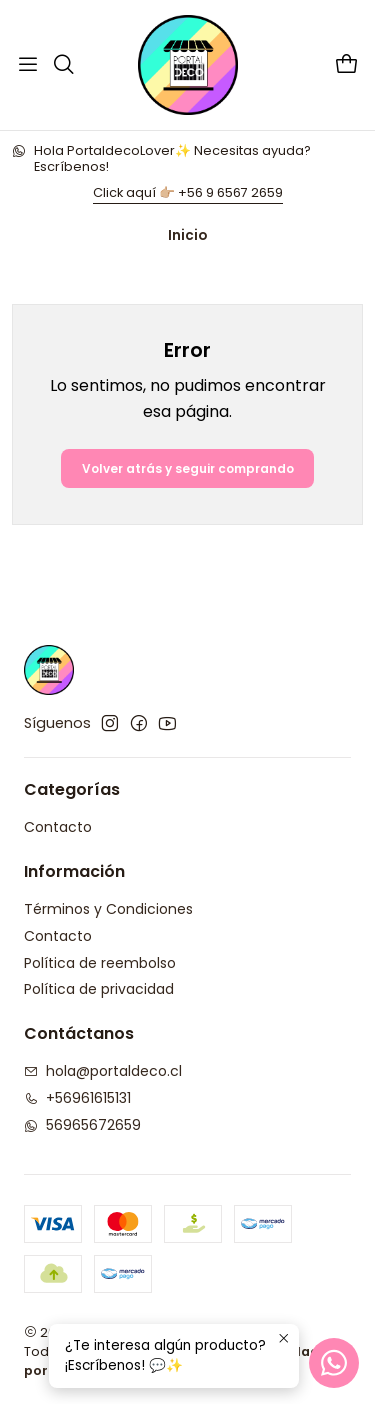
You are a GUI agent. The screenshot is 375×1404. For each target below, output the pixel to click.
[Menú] (28, 65)
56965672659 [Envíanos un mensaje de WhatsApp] (82, 1125)
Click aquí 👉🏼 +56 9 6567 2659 (188, 192)
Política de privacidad (99, 989)
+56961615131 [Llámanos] (77, 1098)
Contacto (58, 827)
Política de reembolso (100, 963)
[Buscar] (63, 65)
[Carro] (347, 65)
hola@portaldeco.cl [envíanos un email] (103, 1071)
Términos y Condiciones (108, 909)
